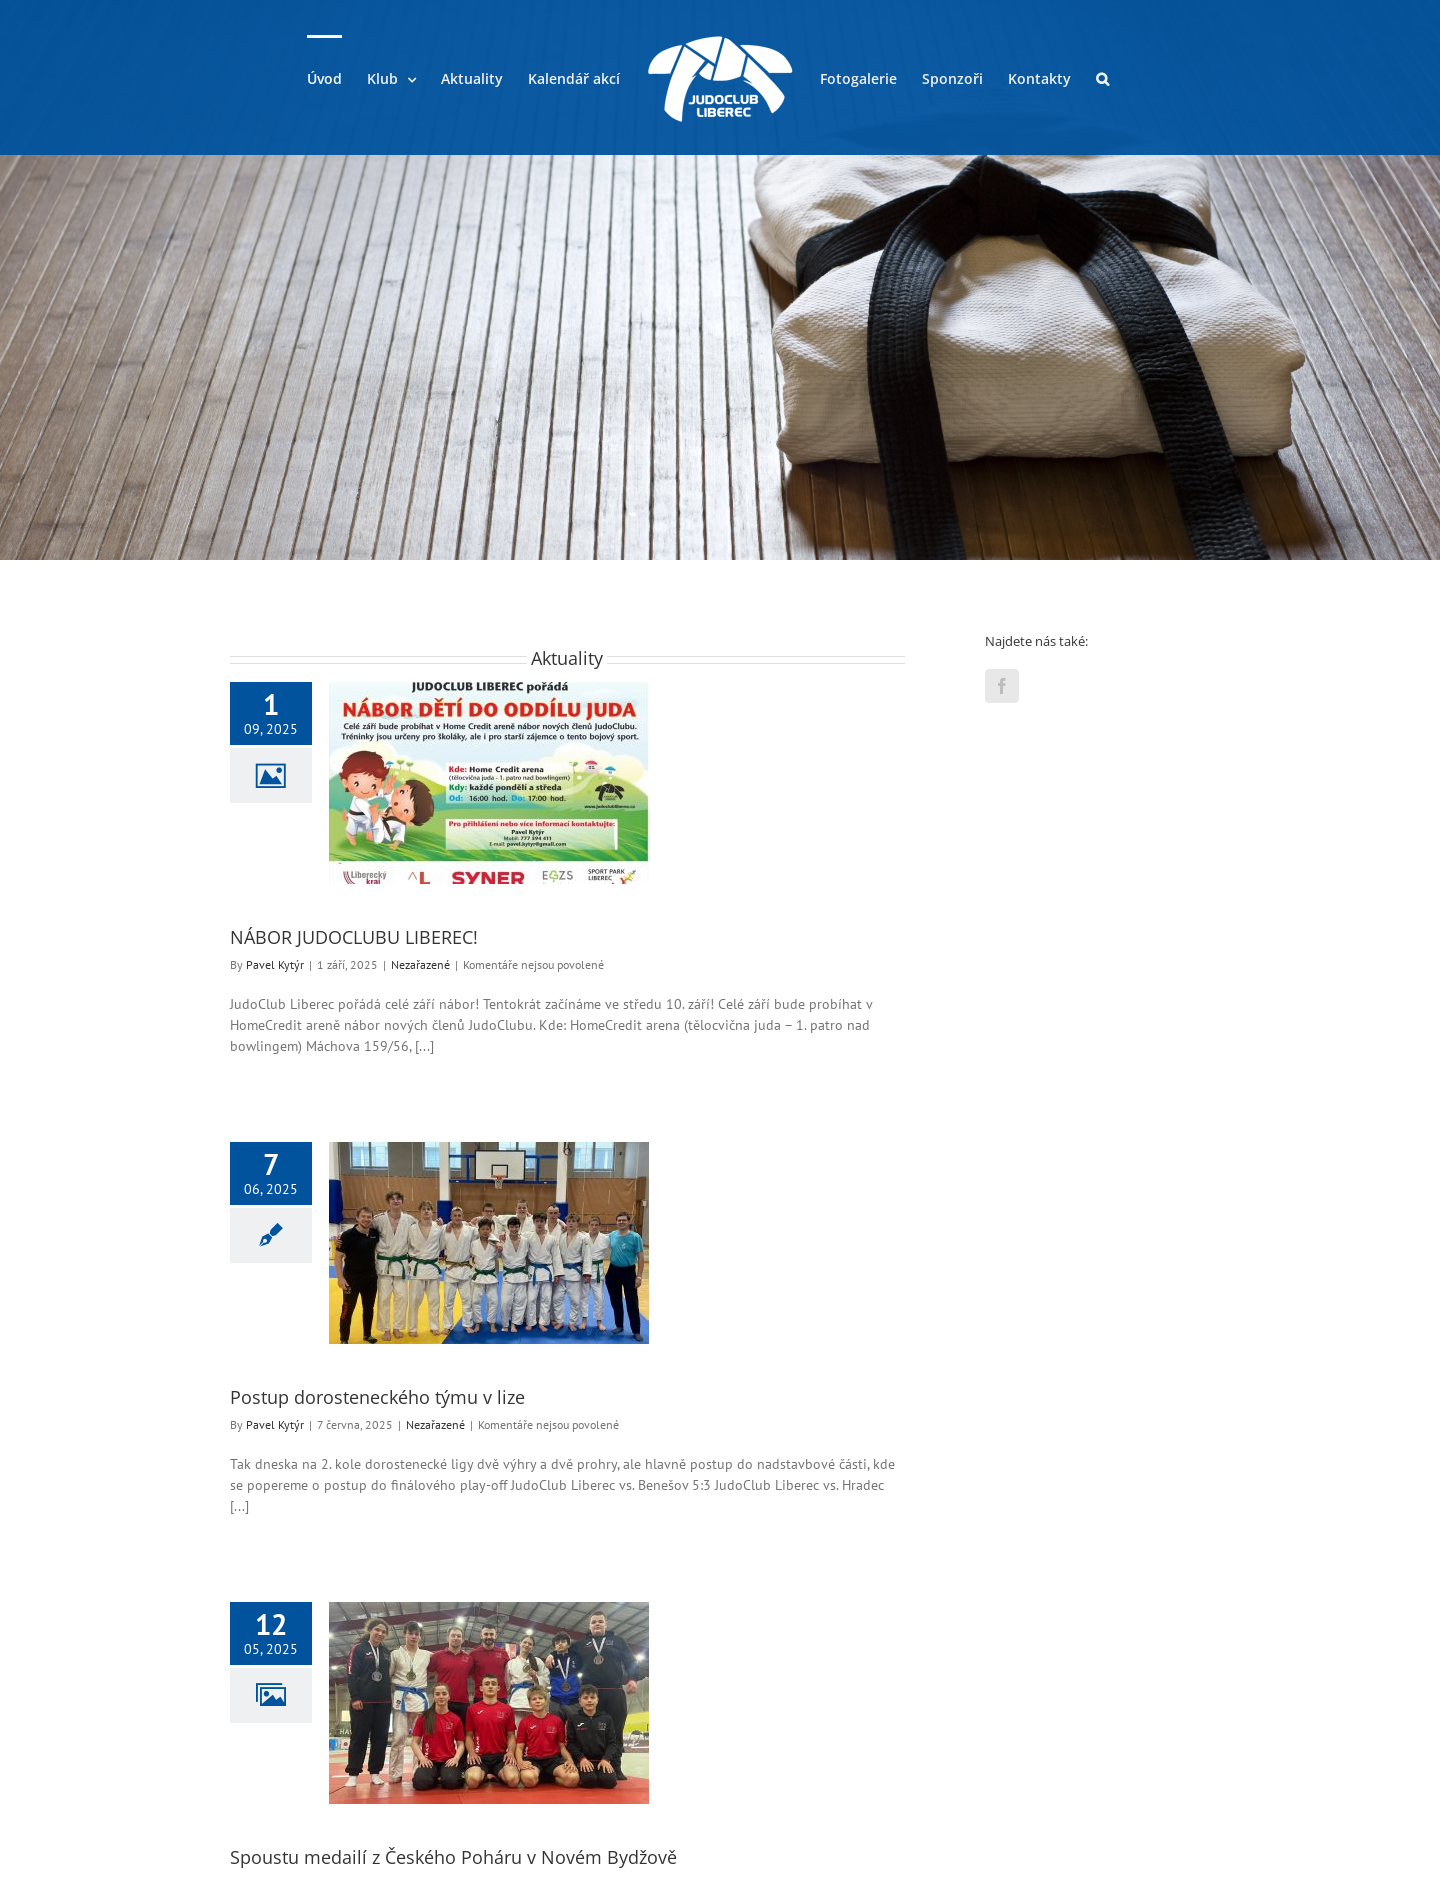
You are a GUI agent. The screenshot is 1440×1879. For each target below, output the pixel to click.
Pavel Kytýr (275, 964)
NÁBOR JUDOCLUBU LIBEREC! (354, 937)
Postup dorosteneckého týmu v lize (377, 1397)
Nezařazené (420, 964)
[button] (1102, 78)
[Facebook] (1002, 686)
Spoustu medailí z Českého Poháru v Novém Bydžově (453, 1857)
